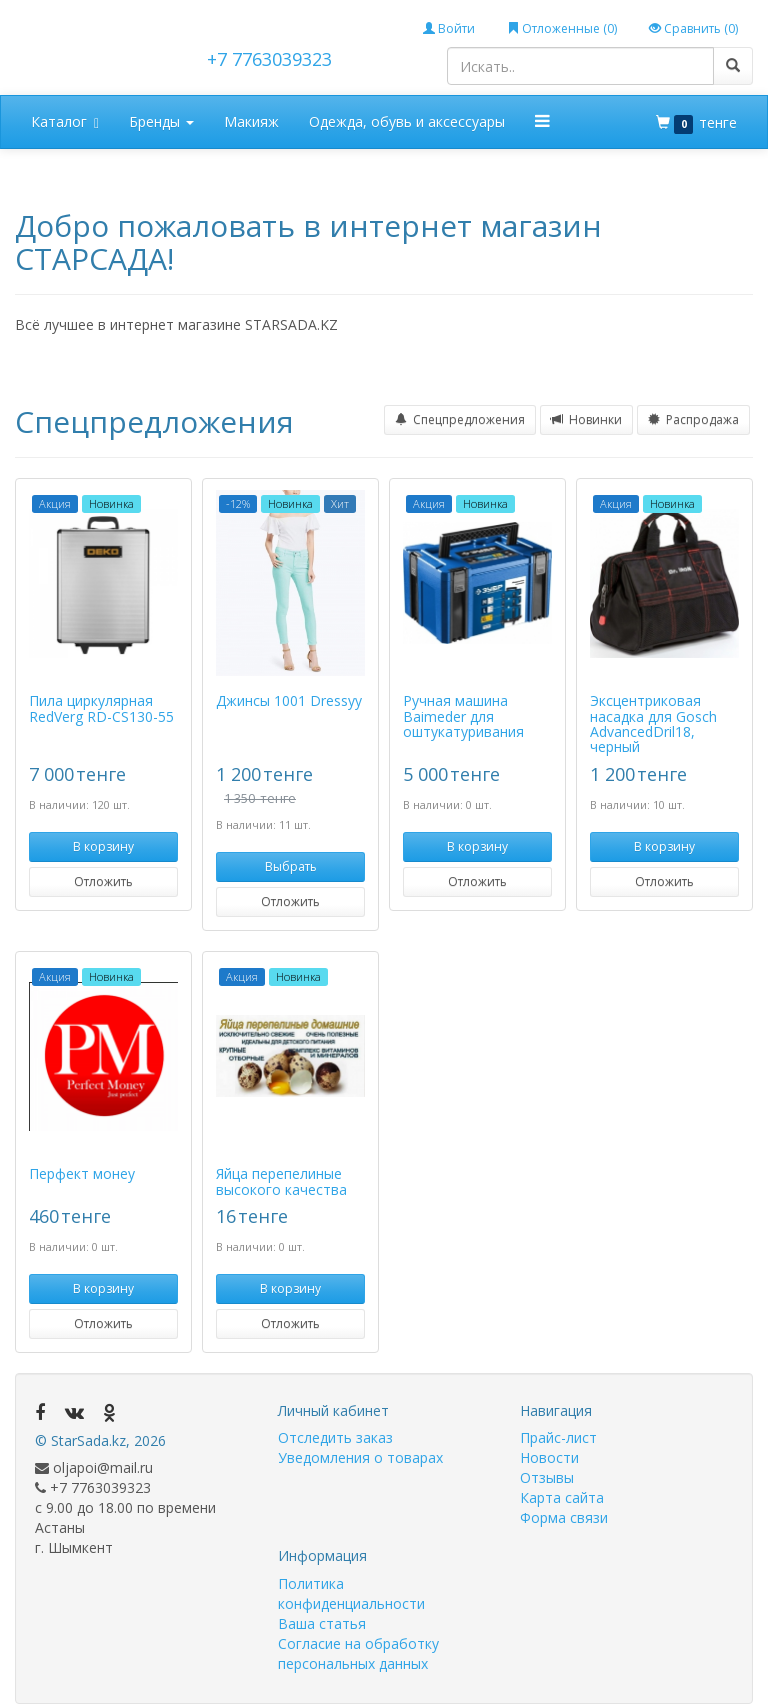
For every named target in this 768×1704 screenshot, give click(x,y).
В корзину (103, 846)
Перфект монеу (82, 1173)
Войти (449, 28)
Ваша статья (322, 1623)
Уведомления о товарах (360, 1457)
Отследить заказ (335, 1437)
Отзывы (547, 1477)
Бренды (161, 121)
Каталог (65, 123)
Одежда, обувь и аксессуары (407, 121)
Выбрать (291, 866)
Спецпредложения (460, 419)
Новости (549, 1457)
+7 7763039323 (269, 59)
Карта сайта (562, 1497)
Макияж (251, 121)
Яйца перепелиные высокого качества (281, 1181)
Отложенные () (562, 28)
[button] (543, 121)
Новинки (586, 419)
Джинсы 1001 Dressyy (289, 700)
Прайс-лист (558, 1437)
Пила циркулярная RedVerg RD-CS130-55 (101, 708)
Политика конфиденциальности (351, 1593)
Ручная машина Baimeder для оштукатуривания (463, 716)
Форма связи (564, 1517)
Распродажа (693, 419)
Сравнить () (693, 28)
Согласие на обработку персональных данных (358, 1653)
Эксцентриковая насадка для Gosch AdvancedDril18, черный (653, 723)
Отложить (103, 881)
